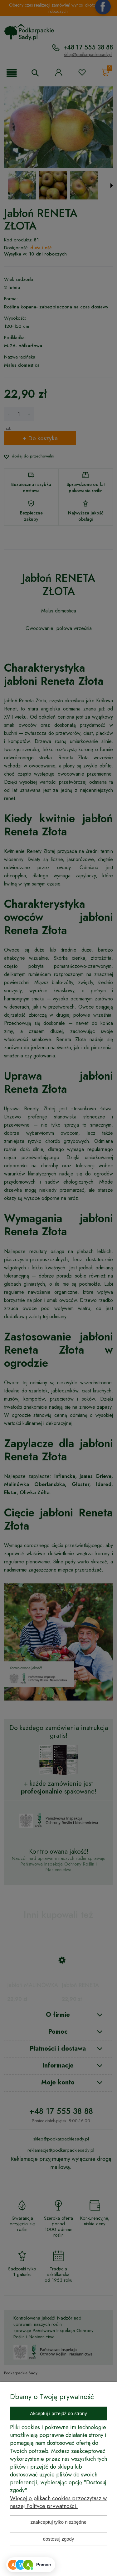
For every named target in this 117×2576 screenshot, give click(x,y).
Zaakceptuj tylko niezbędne (58, 2522)
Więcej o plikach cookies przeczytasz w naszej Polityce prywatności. (58, 2502)
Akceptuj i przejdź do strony (58, 2413)
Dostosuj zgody (58, 2539)
